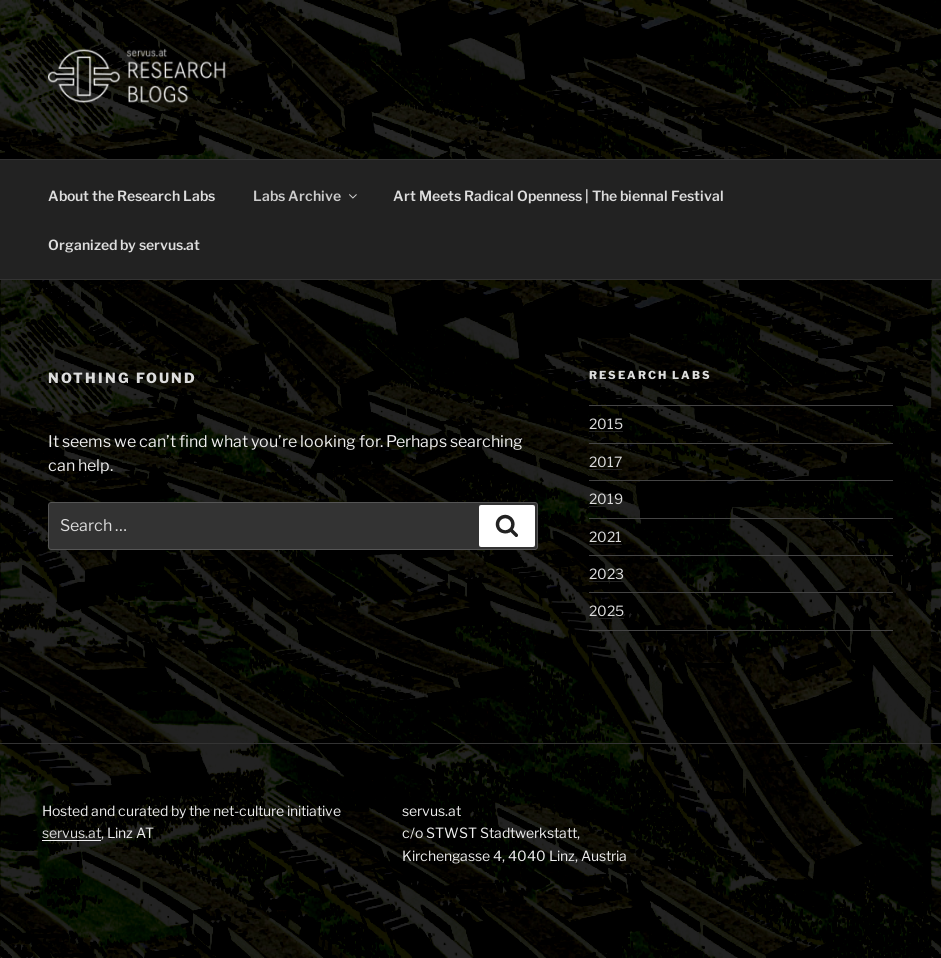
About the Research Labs (131, 195)
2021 (605, 536)
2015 (606, 423)
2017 (605, 461)
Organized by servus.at (124, 244)
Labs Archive (306, 195)
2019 (606, 498)
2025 (606, 610)
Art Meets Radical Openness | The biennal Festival (558, 195)
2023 (606, 573)
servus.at (71, 832)
